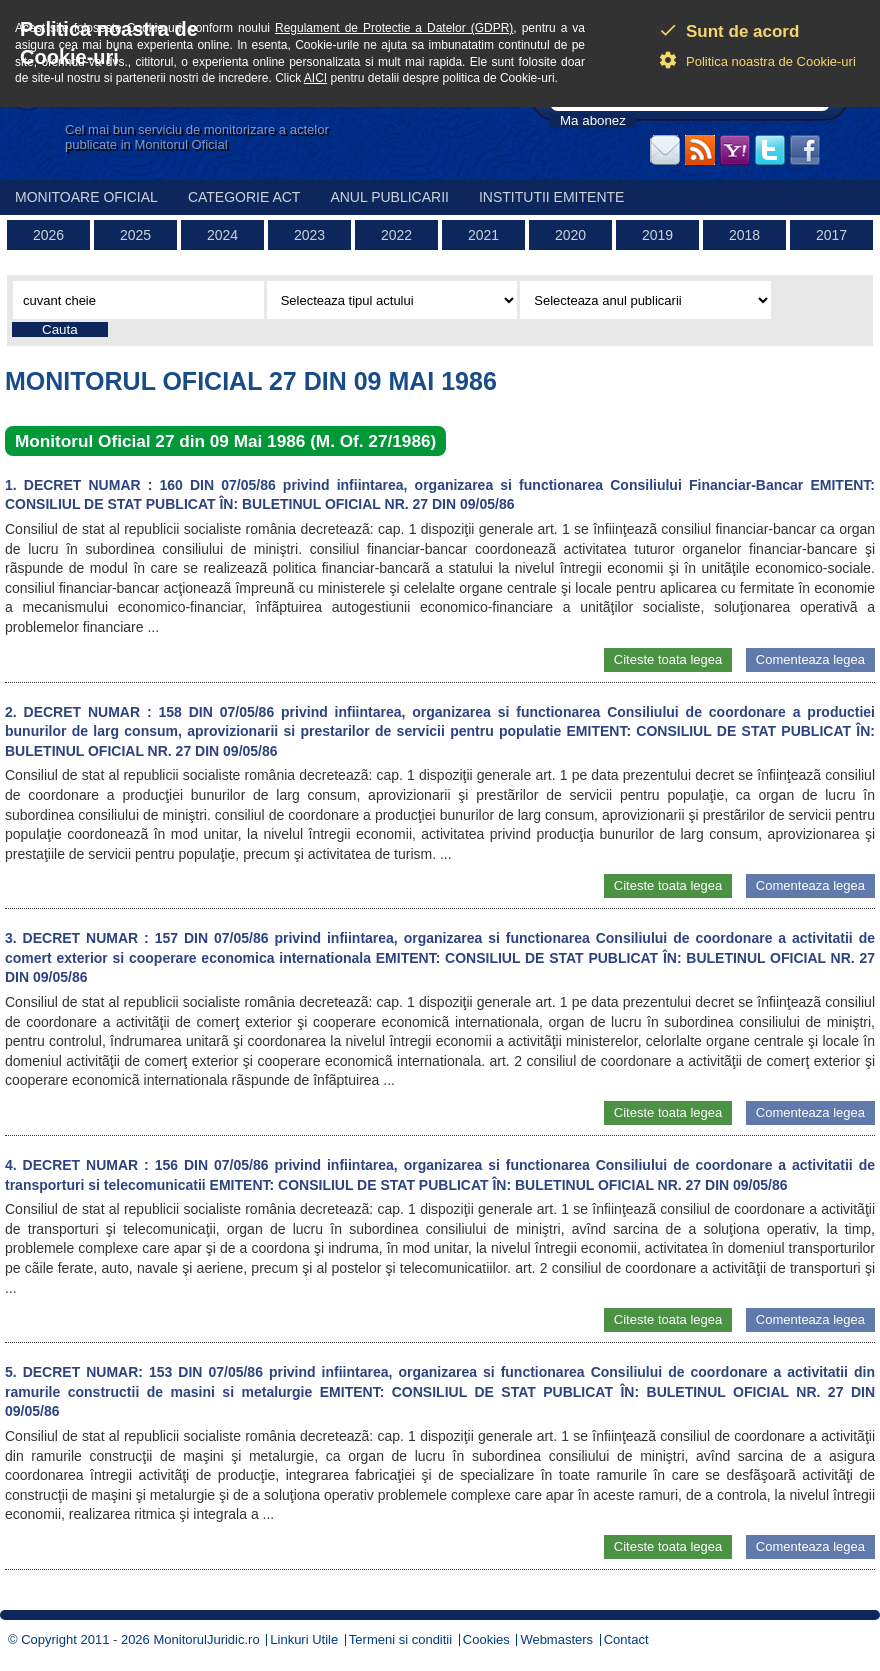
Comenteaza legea (810, 659)
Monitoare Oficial (86, 197)
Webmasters (556, 1639)
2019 (657, 235)
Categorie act (244, 197)
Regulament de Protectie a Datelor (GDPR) (394, 28)
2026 (48, 235)
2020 (570, 235)
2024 (222, 235)
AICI (315, 78)
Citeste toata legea (668, 659)
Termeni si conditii (400, 1639)
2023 (309, 235)
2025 (135, 235)
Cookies (486, 1639)
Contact (626, 1639)
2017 (831, 235)
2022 (396, 235)
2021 (483, 235)
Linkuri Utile (304, 1639)
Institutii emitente (551, 197)
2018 (744, 235)
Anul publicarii (389, 197)
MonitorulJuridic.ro (206, 1639)
